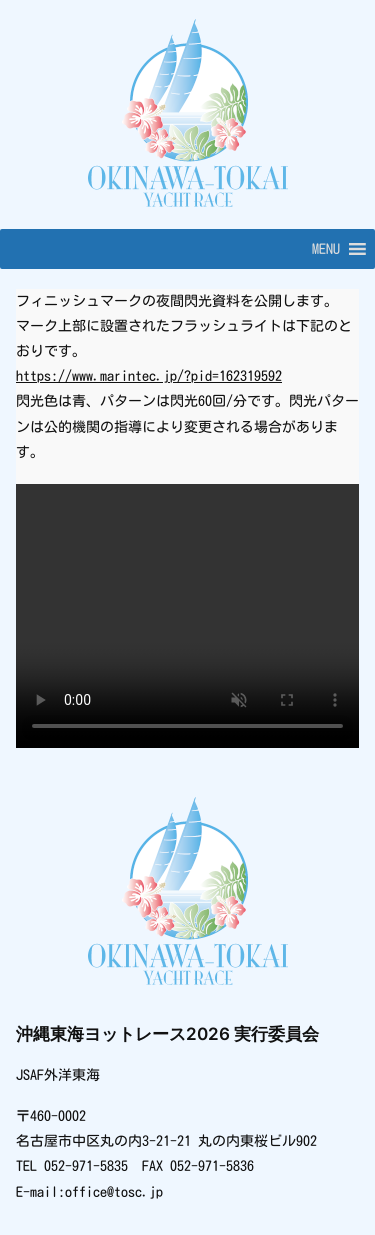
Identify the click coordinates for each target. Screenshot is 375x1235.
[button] (326, 249)
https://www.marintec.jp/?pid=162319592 (149, 376)
